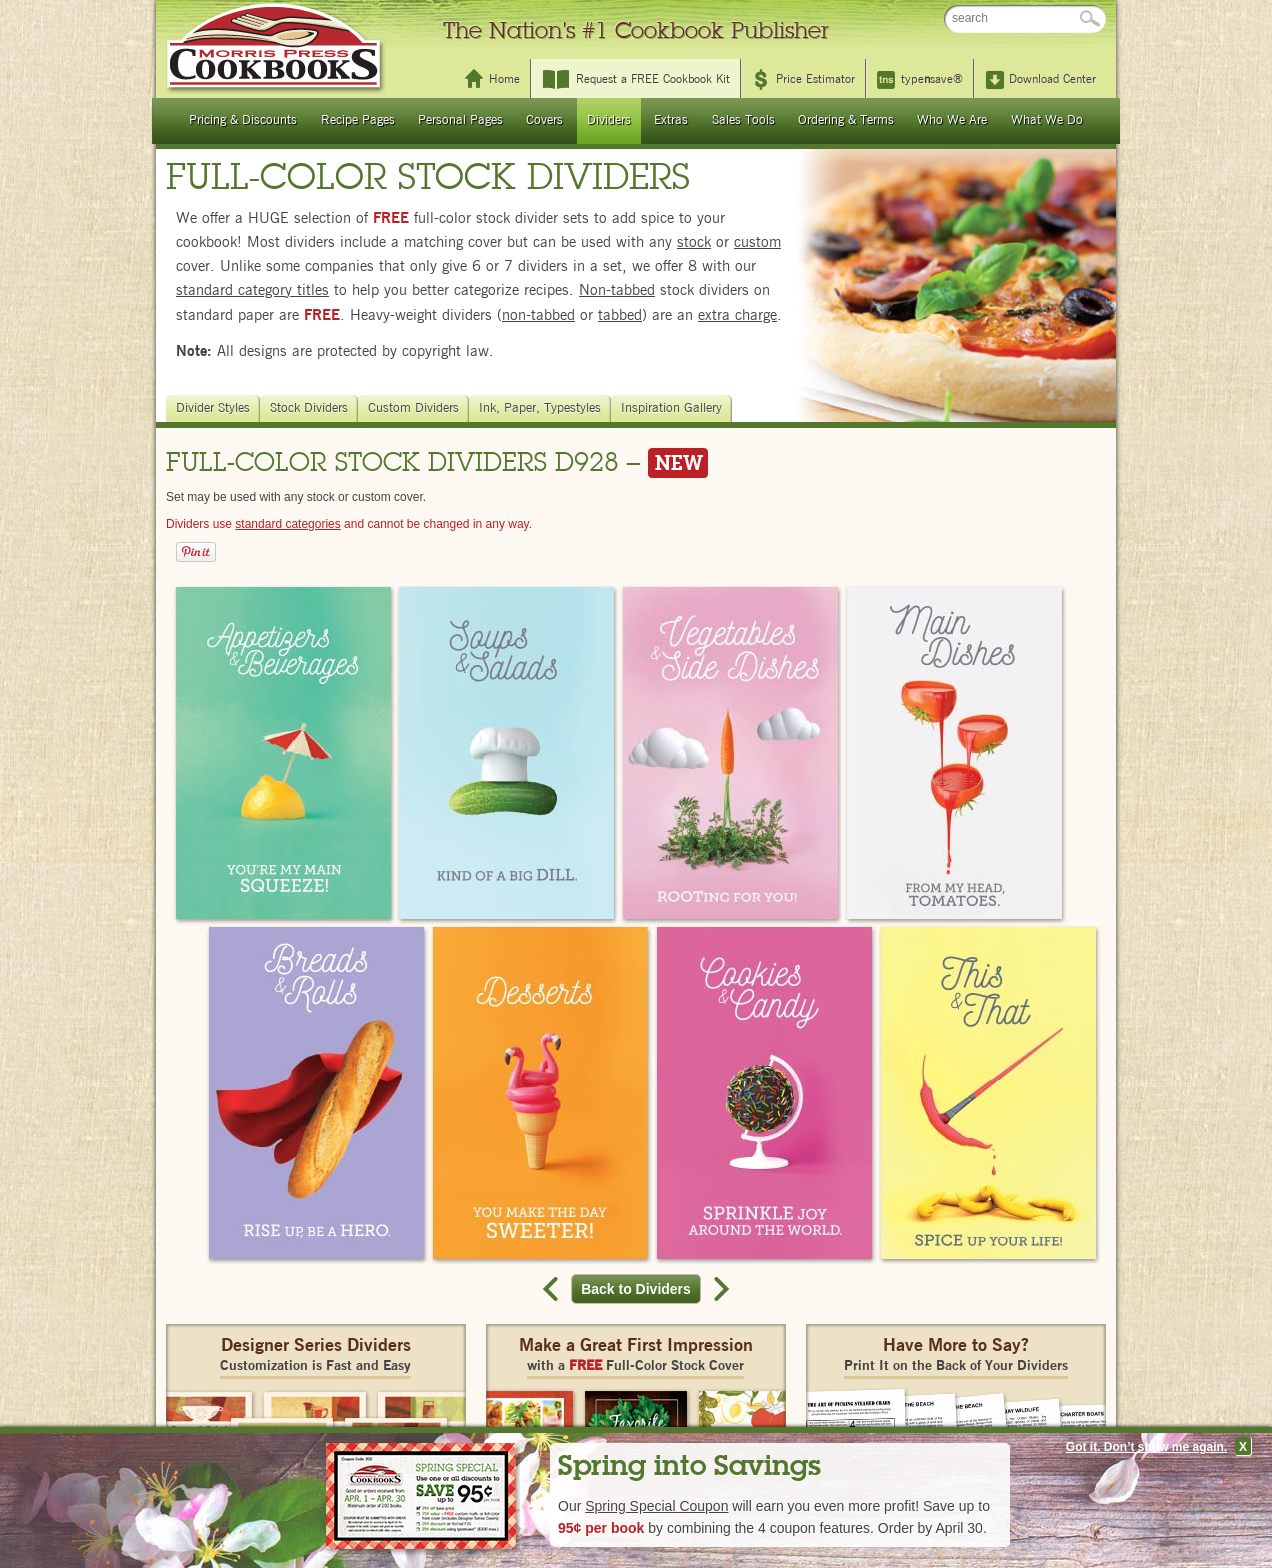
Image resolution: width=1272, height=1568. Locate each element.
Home (504, 79)
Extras (671, 120)
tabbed (620, 315)
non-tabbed (538, 315)
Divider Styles (215, 408)
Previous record (553, 1289)
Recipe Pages (358, 120)
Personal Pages (460, 120)
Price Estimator (815, 79)
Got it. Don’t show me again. (1146, 1447)
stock (694, 242)
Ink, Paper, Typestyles (542, 408)
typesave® (932, 79)
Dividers (609, 120)
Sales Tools (743, 120)
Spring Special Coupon (656, 1506)
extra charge (737, 315)
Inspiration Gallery (674, 408)
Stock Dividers (311, 408)
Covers (544, 120)
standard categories (287, 524)
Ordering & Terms (846, 120)
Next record (719, 1289)
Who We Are (952, 120)
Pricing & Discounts (243, 120)
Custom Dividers (416, 408)
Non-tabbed (617, 290)
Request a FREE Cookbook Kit (653, 79)
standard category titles (252, 290)
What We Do (1047, 120)
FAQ (919, 18)
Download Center (1052, 79)
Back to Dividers (641, 1289)
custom (757, 242)
